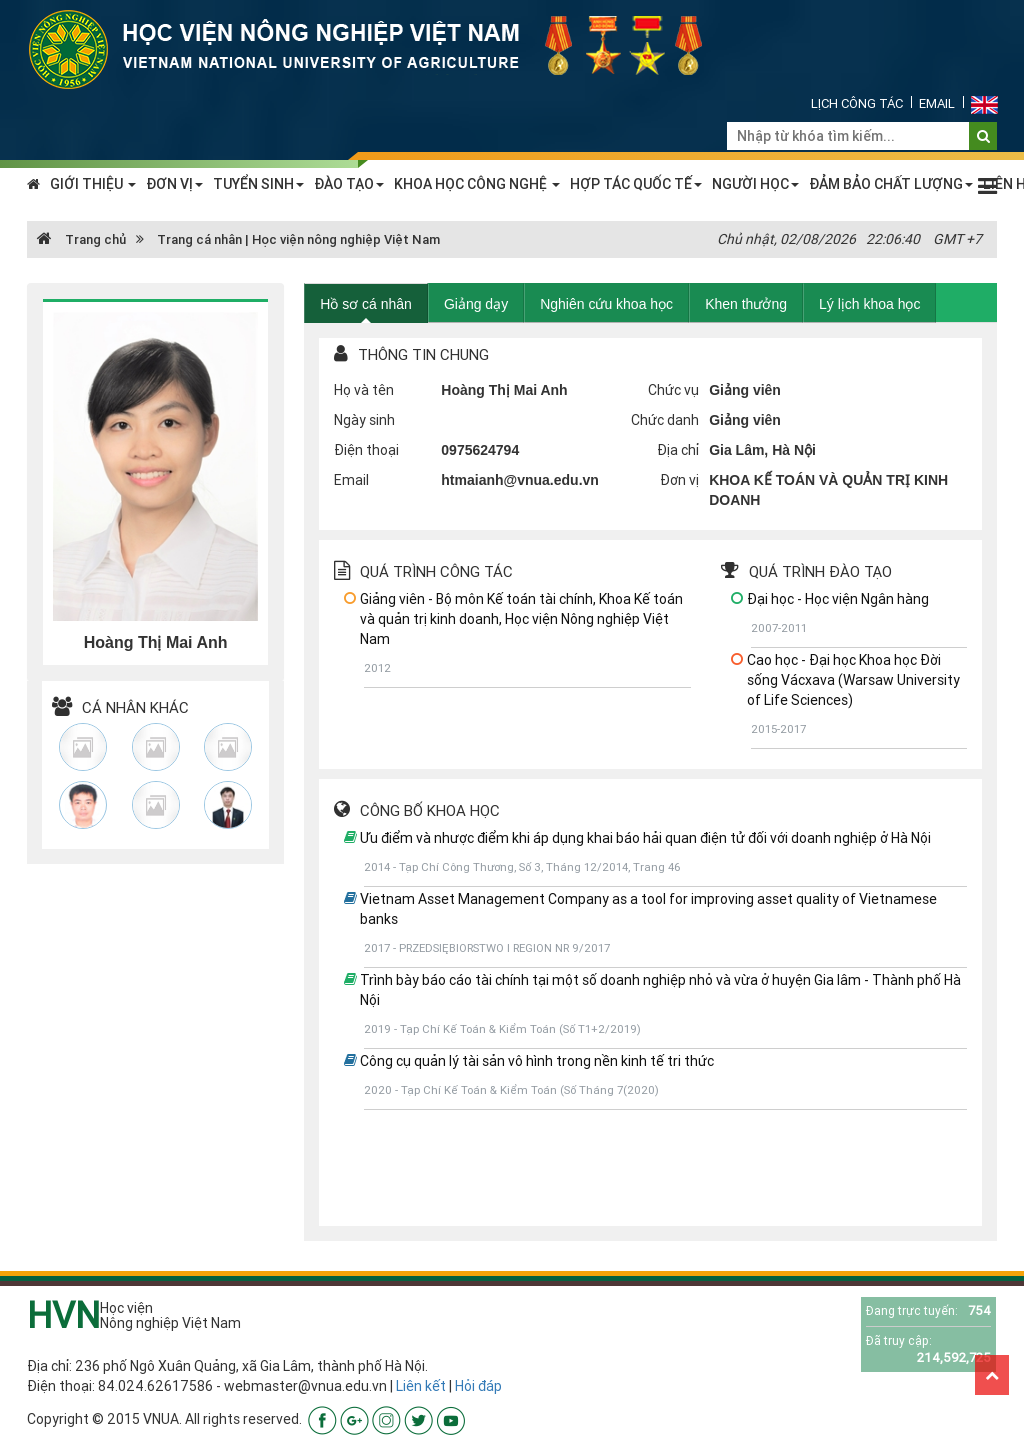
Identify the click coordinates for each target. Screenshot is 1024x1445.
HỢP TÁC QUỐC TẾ (636, 184)
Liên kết (421, 1386)
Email (937, 103)
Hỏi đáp (478, 1386)
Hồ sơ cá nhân (366, 304)
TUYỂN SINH (258, 184)
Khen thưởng (746, 304)
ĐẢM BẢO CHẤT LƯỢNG (891, 184)
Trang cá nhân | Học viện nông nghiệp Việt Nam (298, 239)
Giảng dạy (476, 304)
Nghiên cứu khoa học (606, 304)
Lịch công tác (857, 103)
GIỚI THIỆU (93, 184)
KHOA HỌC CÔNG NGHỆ (477, 184)
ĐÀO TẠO (349, 184)
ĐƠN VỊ (174, 184)
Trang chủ (81, 239)
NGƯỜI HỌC (755, 184)
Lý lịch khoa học (870, 304)
